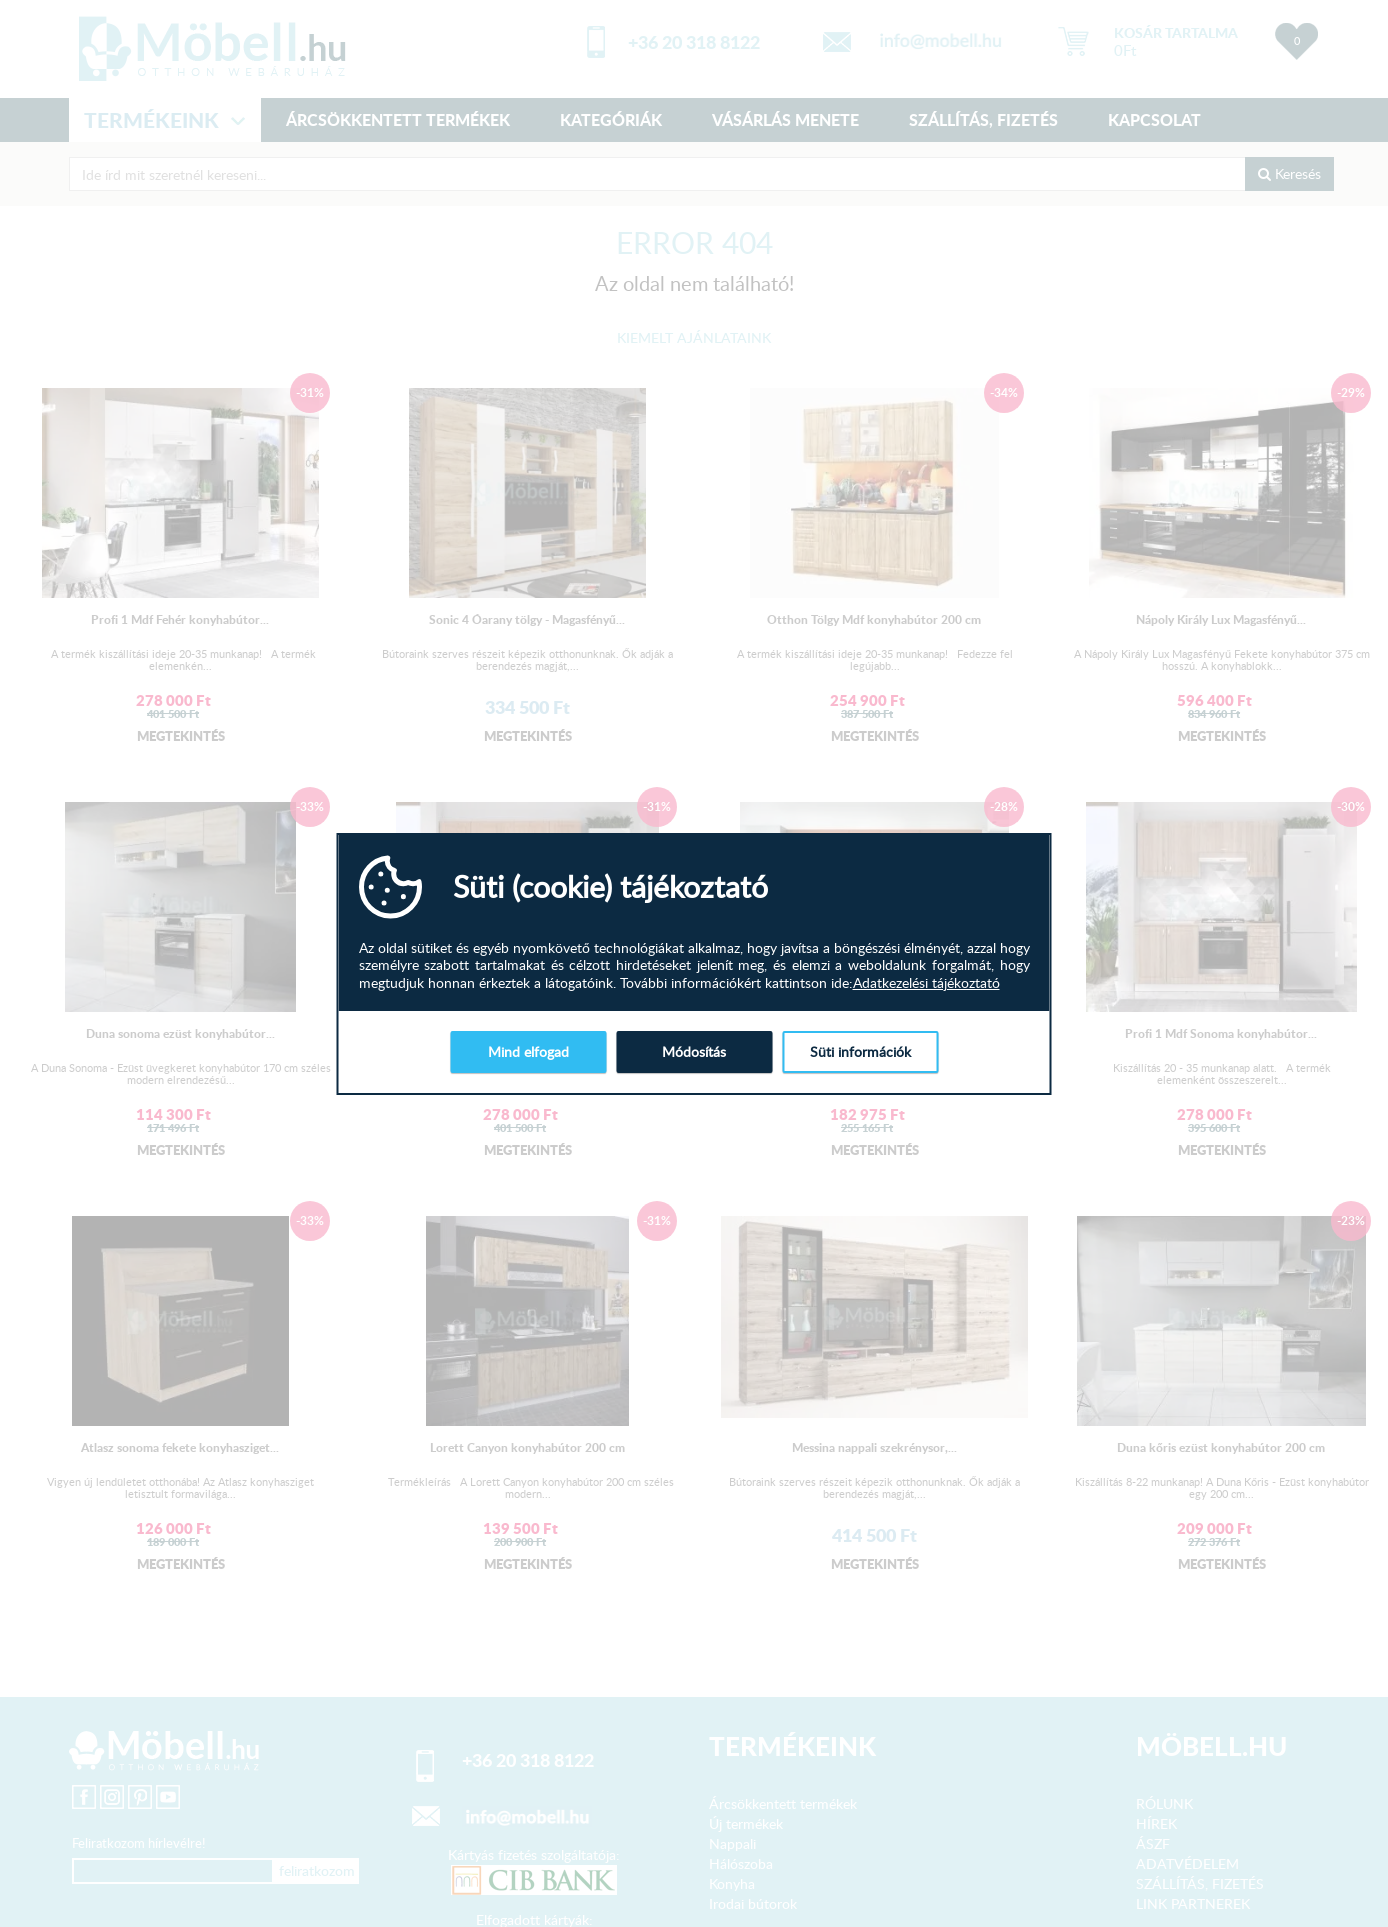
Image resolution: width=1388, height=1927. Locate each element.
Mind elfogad (528, 1051)
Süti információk (860, 1051)
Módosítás (694, 1051)
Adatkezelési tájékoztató (926, 983)
